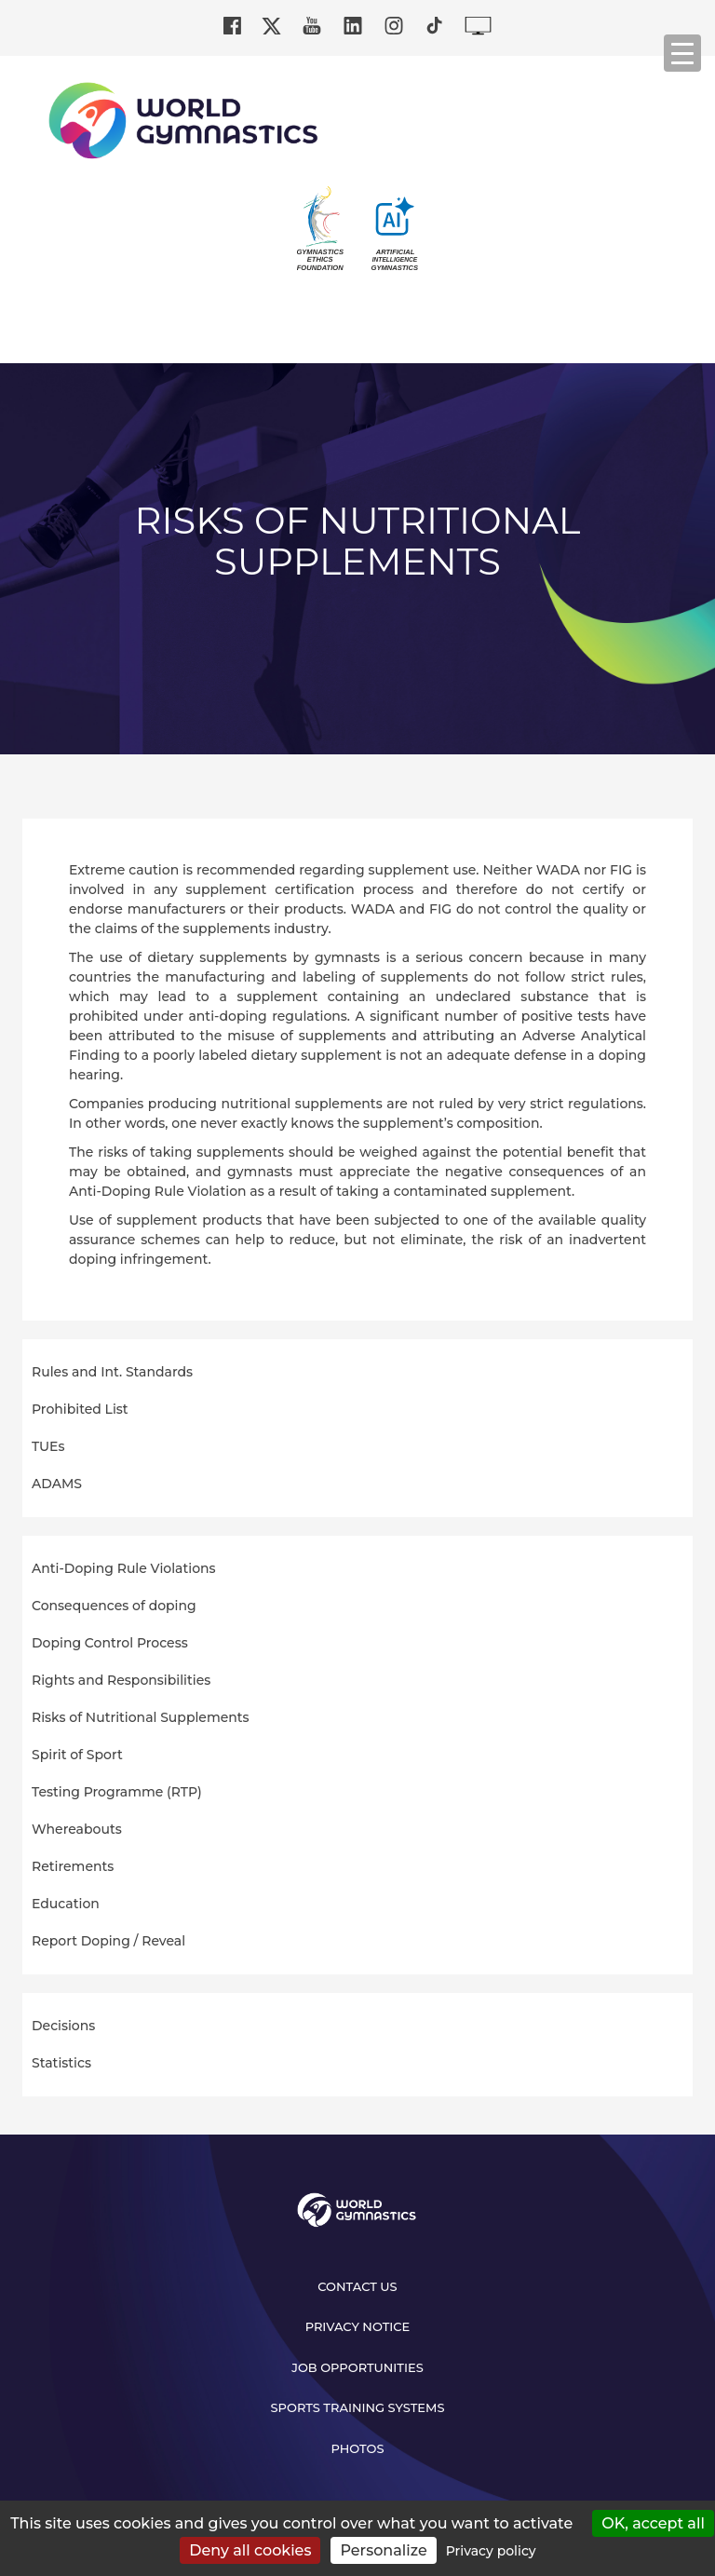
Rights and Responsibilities (121, 1680)
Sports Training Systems (358, 2407)
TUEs (48, 1446)
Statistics (61, 2062)
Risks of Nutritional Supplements (141, 1717)
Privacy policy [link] (491, 2550)
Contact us (357, 2286)
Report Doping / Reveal (108, 1940)
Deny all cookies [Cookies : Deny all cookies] (250, 2550)
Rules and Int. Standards (112, 1371)
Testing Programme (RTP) (117, 1791)
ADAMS (57, 1483)
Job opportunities (357, 2367)
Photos (357, 2448)
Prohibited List (80, 1409)
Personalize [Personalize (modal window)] (383, 2550)
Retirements (73, 1866)
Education (66, 1903)
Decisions (63, 2025)
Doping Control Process (110, 1642)
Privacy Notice (358, 2326)
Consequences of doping (114, 1605)
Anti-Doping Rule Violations (124, 1568)
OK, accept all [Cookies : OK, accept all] (653, 2523)
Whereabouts (77, 1829)
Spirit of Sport (77, 1754)
